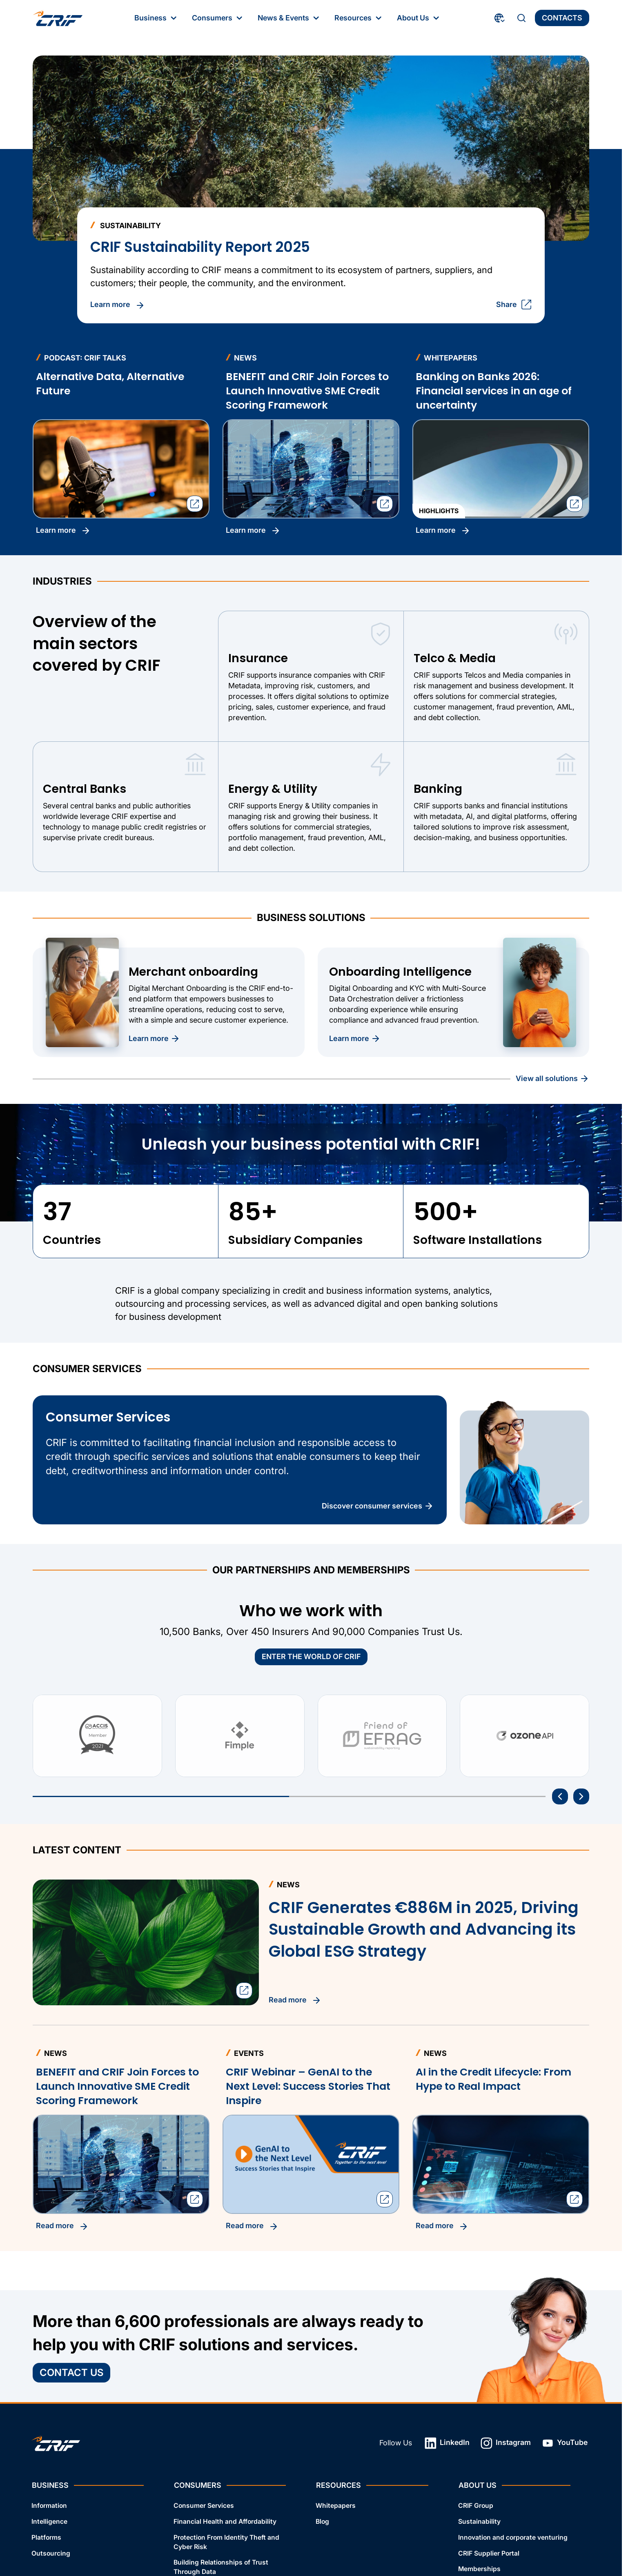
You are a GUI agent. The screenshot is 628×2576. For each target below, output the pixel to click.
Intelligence (49, 2521)
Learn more (63, 531)
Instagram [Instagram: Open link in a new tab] (506, 2443)
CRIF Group (475, 2505)
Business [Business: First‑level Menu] (156, 17)
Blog (322, 2521)
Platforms (46, 2537)
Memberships (479, 2569)
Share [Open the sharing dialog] (513, 304)
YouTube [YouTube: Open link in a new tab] (565, 2443)
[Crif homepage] (58, 18)
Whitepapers (336, 2505)
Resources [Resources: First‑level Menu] (358, 17)
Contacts (562, 17)
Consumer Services (204, 2505)
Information (49, 2505)
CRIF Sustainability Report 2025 (200, 247)
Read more (62, 2226)
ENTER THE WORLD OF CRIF (311, 1656)
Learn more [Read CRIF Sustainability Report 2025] (117, 305)
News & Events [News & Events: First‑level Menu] (289, 17)
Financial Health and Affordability (225, 2521)
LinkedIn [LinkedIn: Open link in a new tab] (447, 2443)
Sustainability (479, 2521)
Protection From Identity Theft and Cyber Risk (226, 2542)
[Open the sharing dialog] (195, 504)
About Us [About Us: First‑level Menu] (419, 17)
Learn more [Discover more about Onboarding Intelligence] (355, 1038)
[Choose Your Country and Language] (500, 18)
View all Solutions (552, 1078)
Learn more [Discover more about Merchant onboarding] (154, 1038)
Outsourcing (50, 2553)
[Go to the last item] (560, 1796)
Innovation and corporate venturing (513, 2537)
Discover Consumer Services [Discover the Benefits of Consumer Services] (378, 1506)
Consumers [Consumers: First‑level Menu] (218, 17)
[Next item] (581, 1796)
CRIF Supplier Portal (488, 2553)
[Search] (521, 18)
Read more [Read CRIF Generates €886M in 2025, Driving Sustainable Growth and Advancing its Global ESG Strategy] (295, 2000)
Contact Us (71, 2372)
